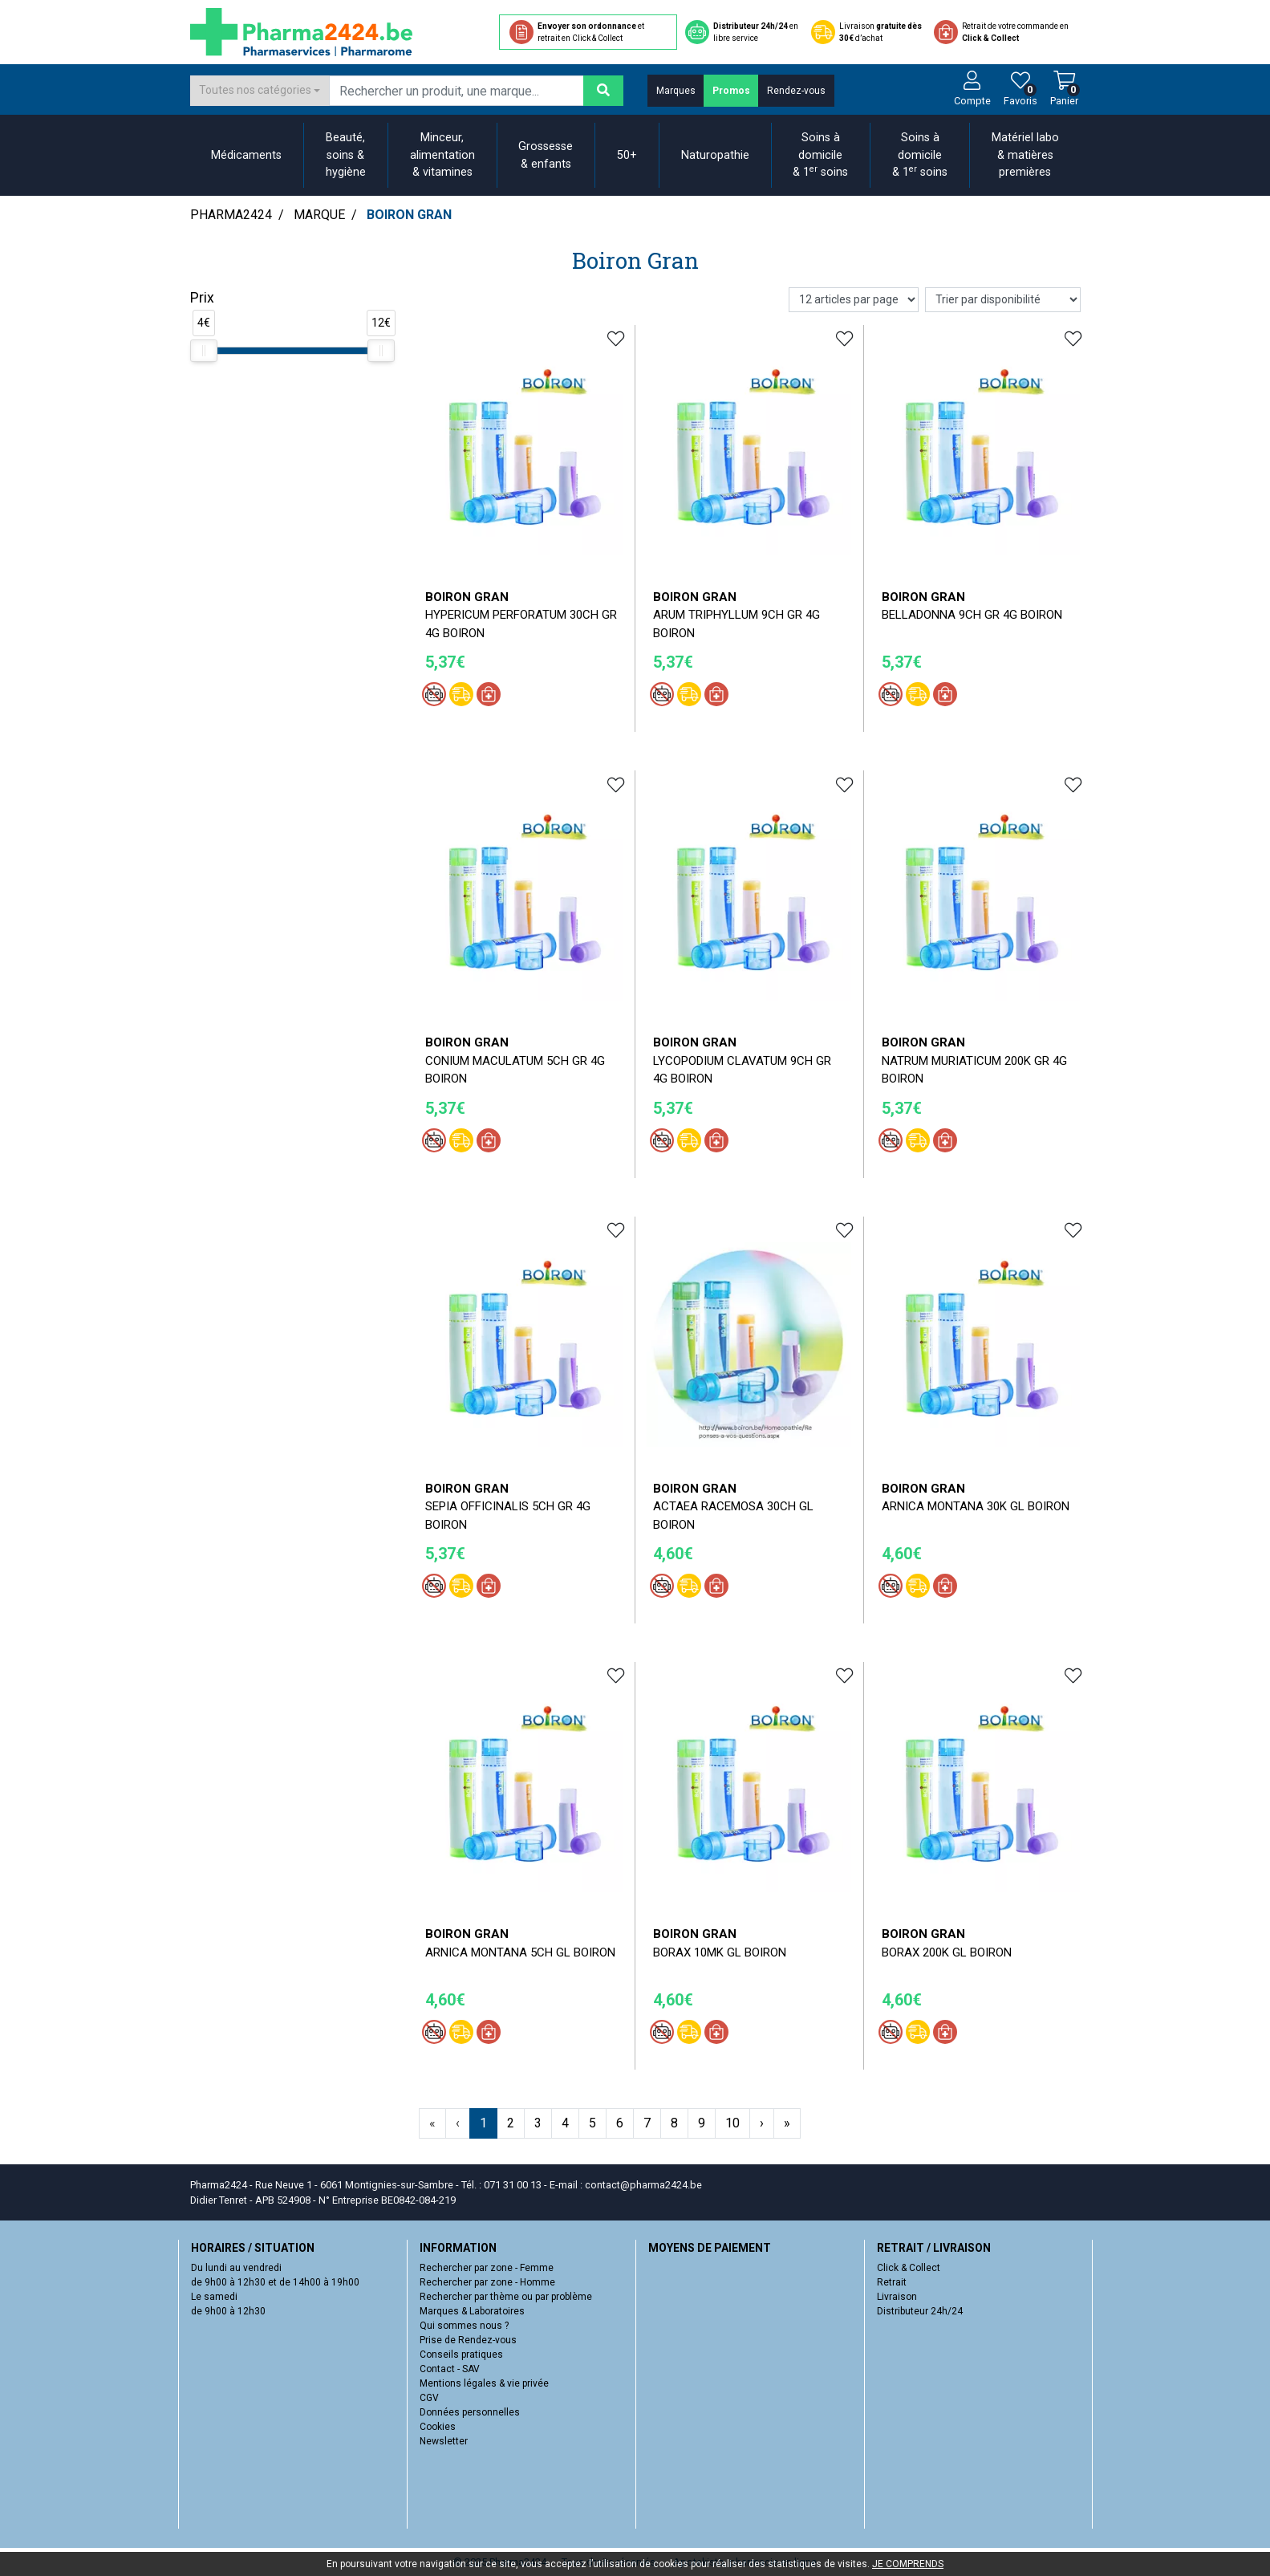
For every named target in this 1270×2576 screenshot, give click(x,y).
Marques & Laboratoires (472, 2311)
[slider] (203, 350)
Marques (676, 90)
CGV (429, 2397)
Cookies (438, 2426)
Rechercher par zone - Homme (487, 2282)
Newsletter (444, 2441)
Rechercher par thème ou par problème (506, 2296)
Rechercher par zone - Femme (487, 2267)
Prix (202, 298)
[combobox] (260, 90)
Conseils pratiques (461, 2354)
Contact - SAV (450, 2369)
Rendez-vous (796, 90)
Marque (319, 214)
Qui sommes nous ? (464, 2325)
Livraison (897, 2296)
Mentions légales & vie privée (484, 2383)
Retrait (892, 2282)
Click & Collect (908, 2267)
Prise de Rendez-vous (468, 2340)
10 (732, 2123)
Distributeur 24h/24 (920, 2311)
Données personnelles (470, 2412)
